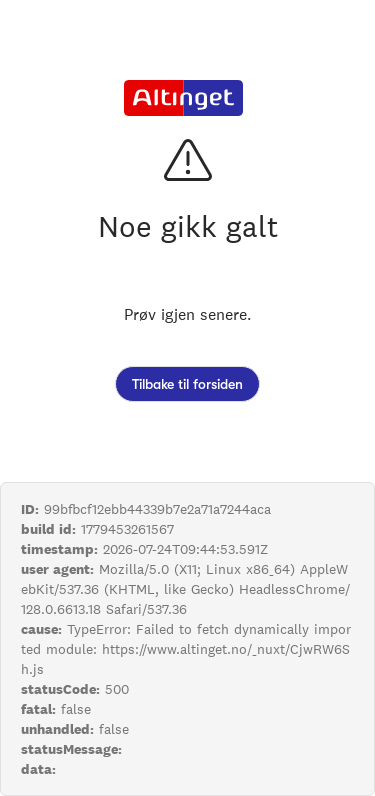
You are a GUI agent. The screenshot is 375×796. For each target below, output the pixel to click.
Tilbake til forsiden (187, 384)
